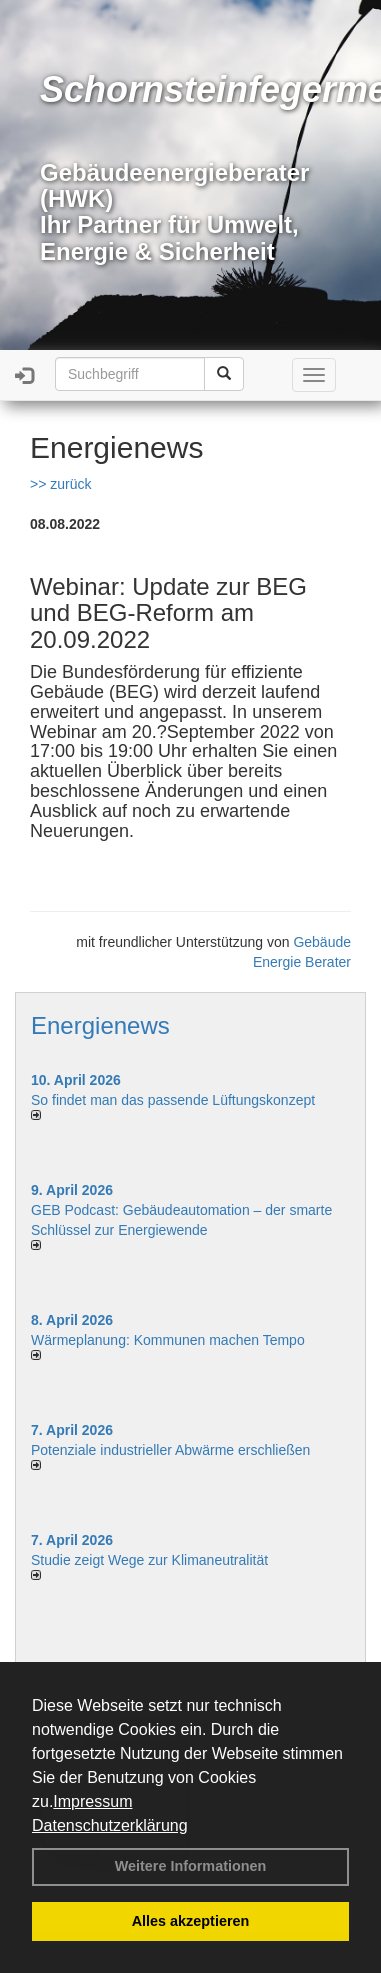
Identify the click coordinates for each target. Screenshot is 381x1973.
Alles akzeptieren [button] (191, 1921)
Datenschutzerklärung (110, 1825)
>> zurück (60, 484)
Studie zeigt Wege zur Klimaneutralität (149, 1560)
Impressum (92, 1801)
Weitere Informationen (191, 1866)
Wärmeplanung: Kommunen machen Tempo (168, 1340)
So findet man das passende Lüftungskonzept (173, 1100)
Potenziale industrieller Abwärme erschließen (170, 1450)
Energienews (100, 1025)
